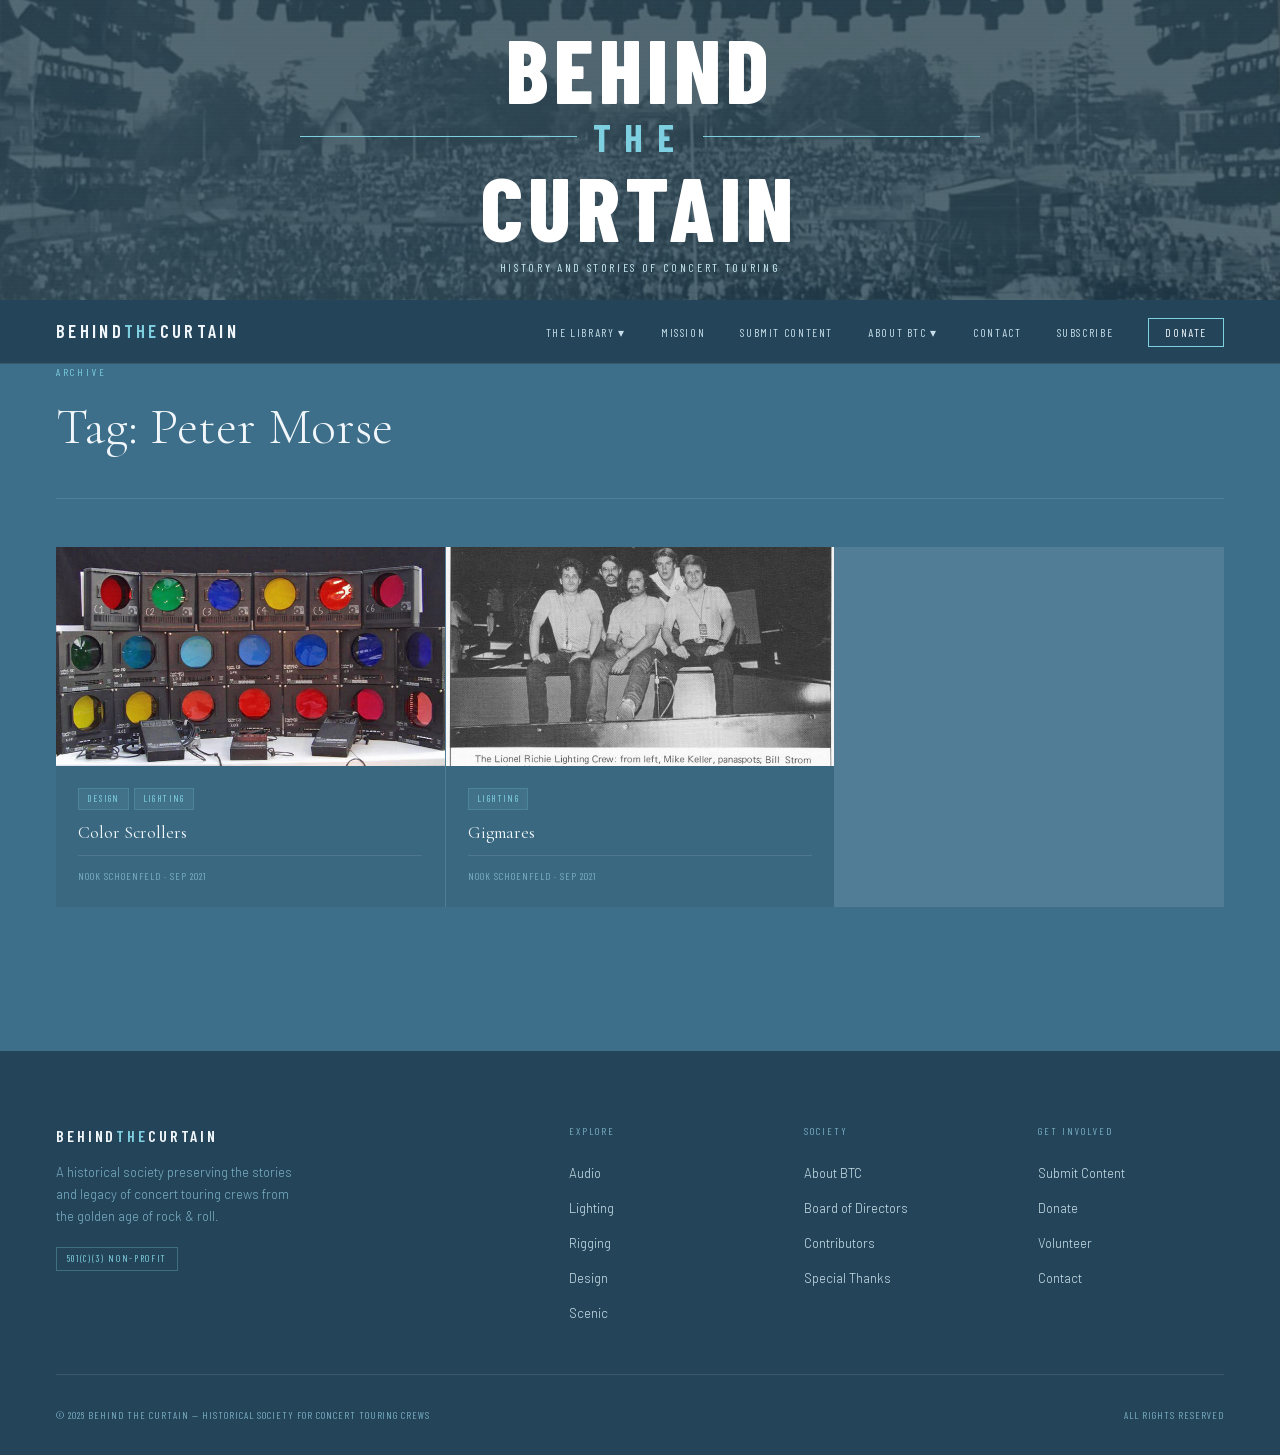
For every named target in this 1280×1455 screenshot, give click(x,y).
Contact (997, 332)
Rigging (590, 1243)
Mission (683, 332)
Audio (585, 1173)
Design (588, 1278)
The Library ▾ (586, 332)
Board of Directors (856, 1208)
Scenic (588, 1313)
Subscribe (1085, 332)
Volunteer (1065, 1243)
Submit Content (786, 332)
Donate (1186, 332)
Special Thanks (847, 1278)
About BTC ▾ (903, 332)
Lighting (591, 1208)
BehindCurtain (147, 331)
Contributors (839, 1243)
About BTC (833, 1173)
